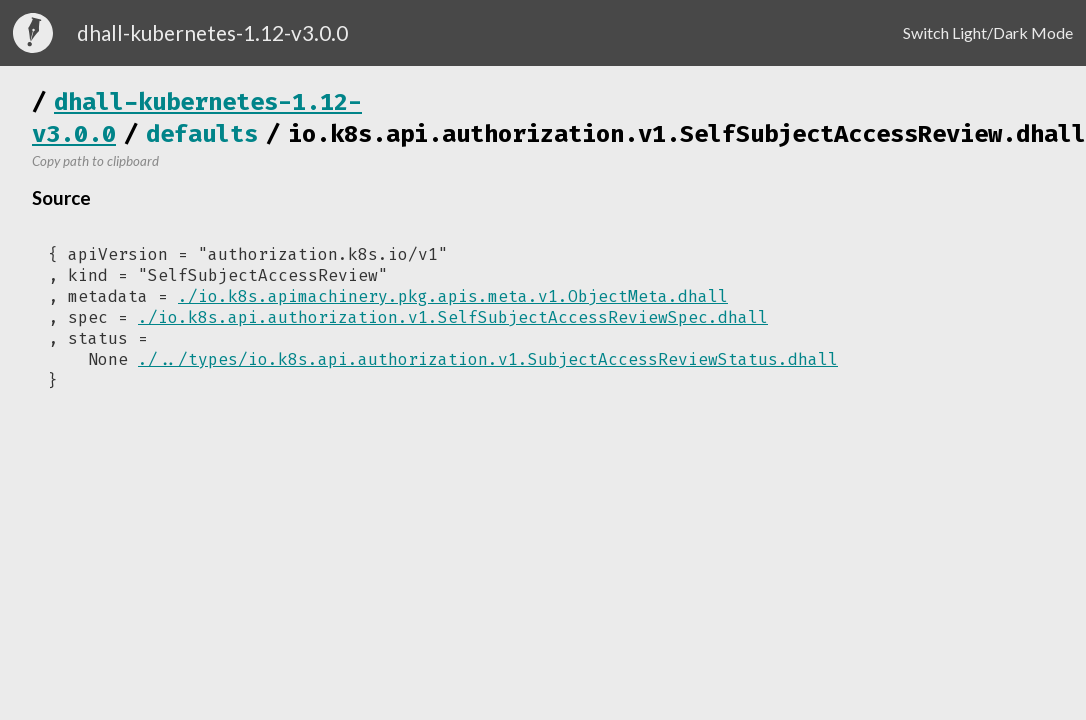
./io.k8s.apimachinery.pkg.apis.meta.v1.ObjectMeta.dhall (453, 296)
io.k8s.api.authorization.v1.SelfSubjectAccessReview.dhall (687, 134)
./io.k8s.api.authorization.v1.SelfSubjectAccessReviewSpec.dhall (453, 317)
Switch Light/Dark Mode (988, 32)
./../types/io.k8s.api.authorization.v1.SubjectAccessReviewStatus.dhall (488, 359)
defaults (202, 134)
